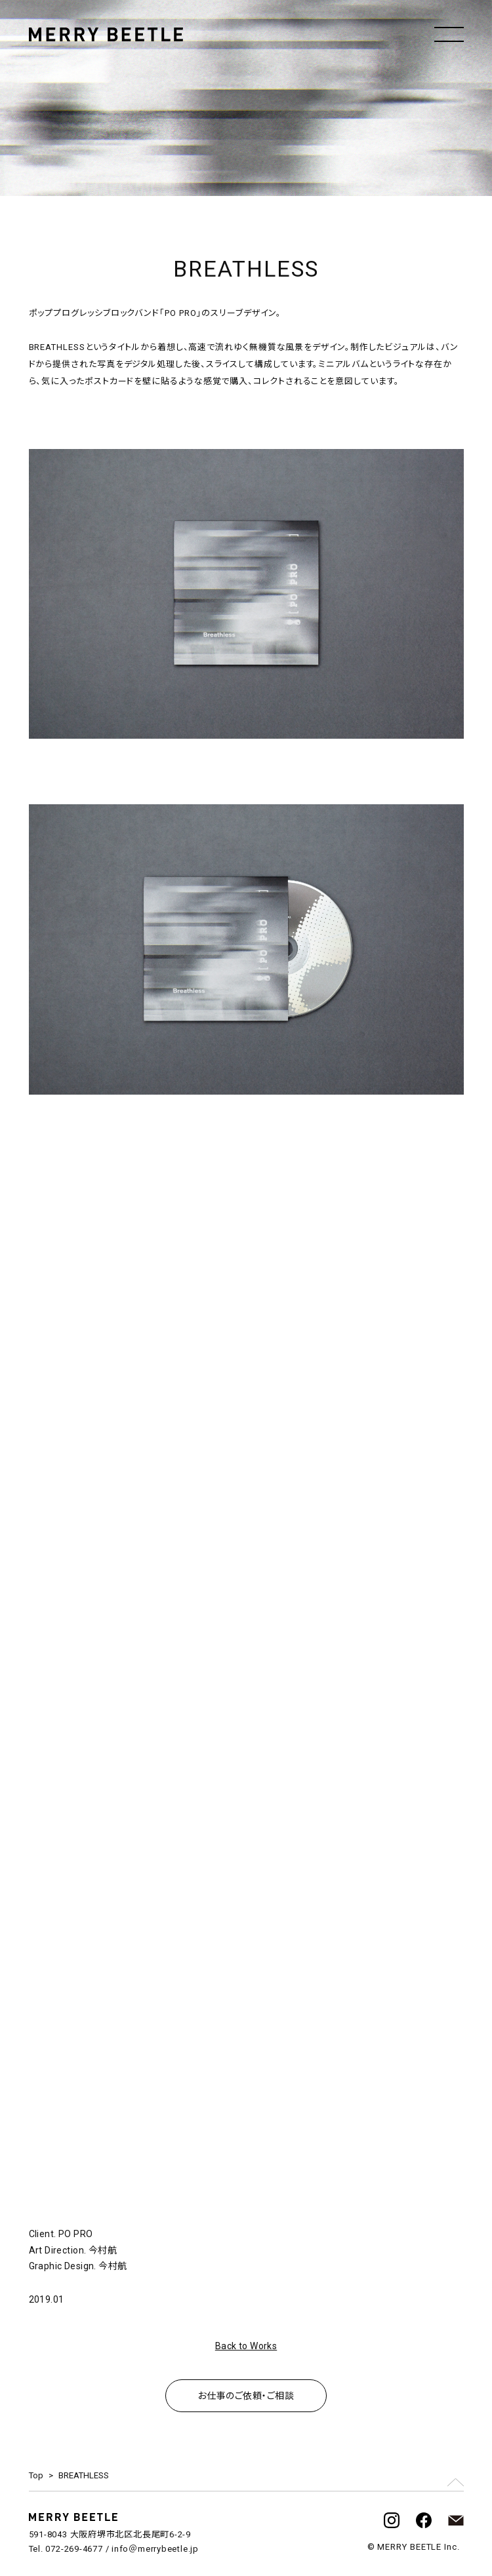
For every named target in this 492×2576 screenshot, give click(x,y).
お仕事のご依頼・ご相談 (245, 2396)
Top (36, 2475)
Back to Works (246, 2346)
